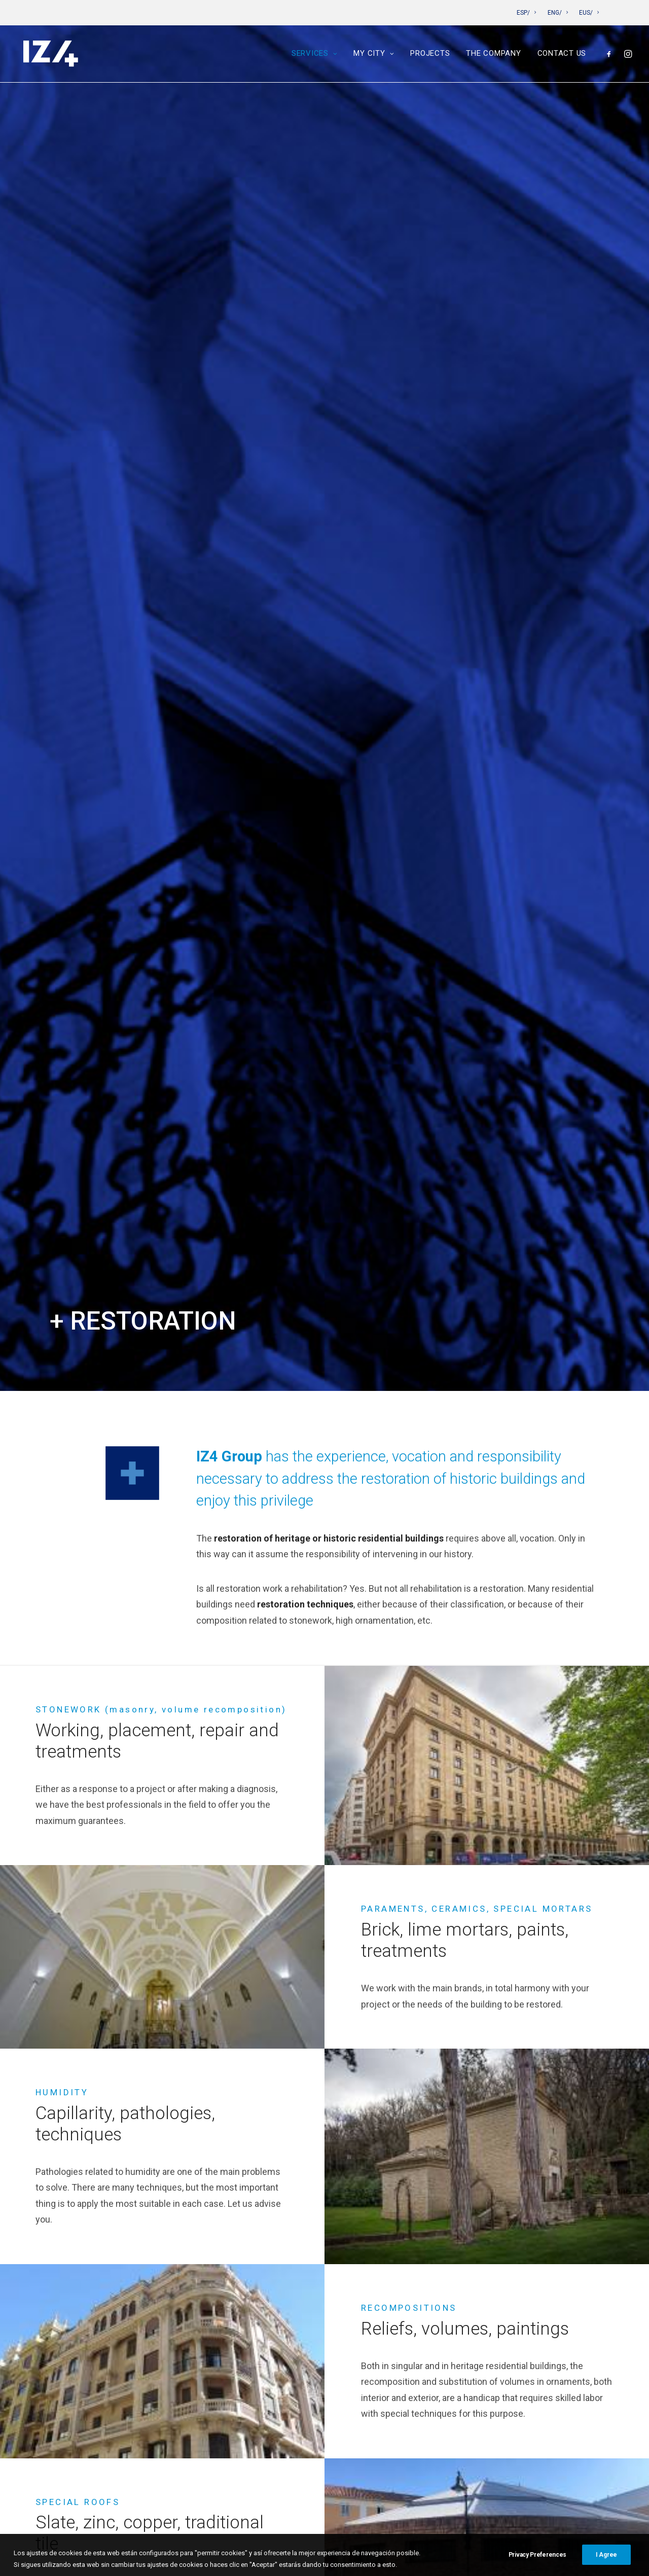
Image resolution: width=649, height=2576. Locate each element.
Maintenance (263, 2256)
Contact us (562, 54)
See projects (324, 1522)
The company (493, 54)
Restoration (260, 2240)
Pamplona (257, 2304)
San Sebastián (266, 2320)
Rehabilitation (264, 2224)
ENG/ (558, 12)
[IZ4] (50, 54)
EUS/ (589, 12)
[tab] (324, 1696)
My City (373, 54)
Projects (430, 54)
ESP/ (526, 12)
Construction (263, 2272)
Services (315, 54)
